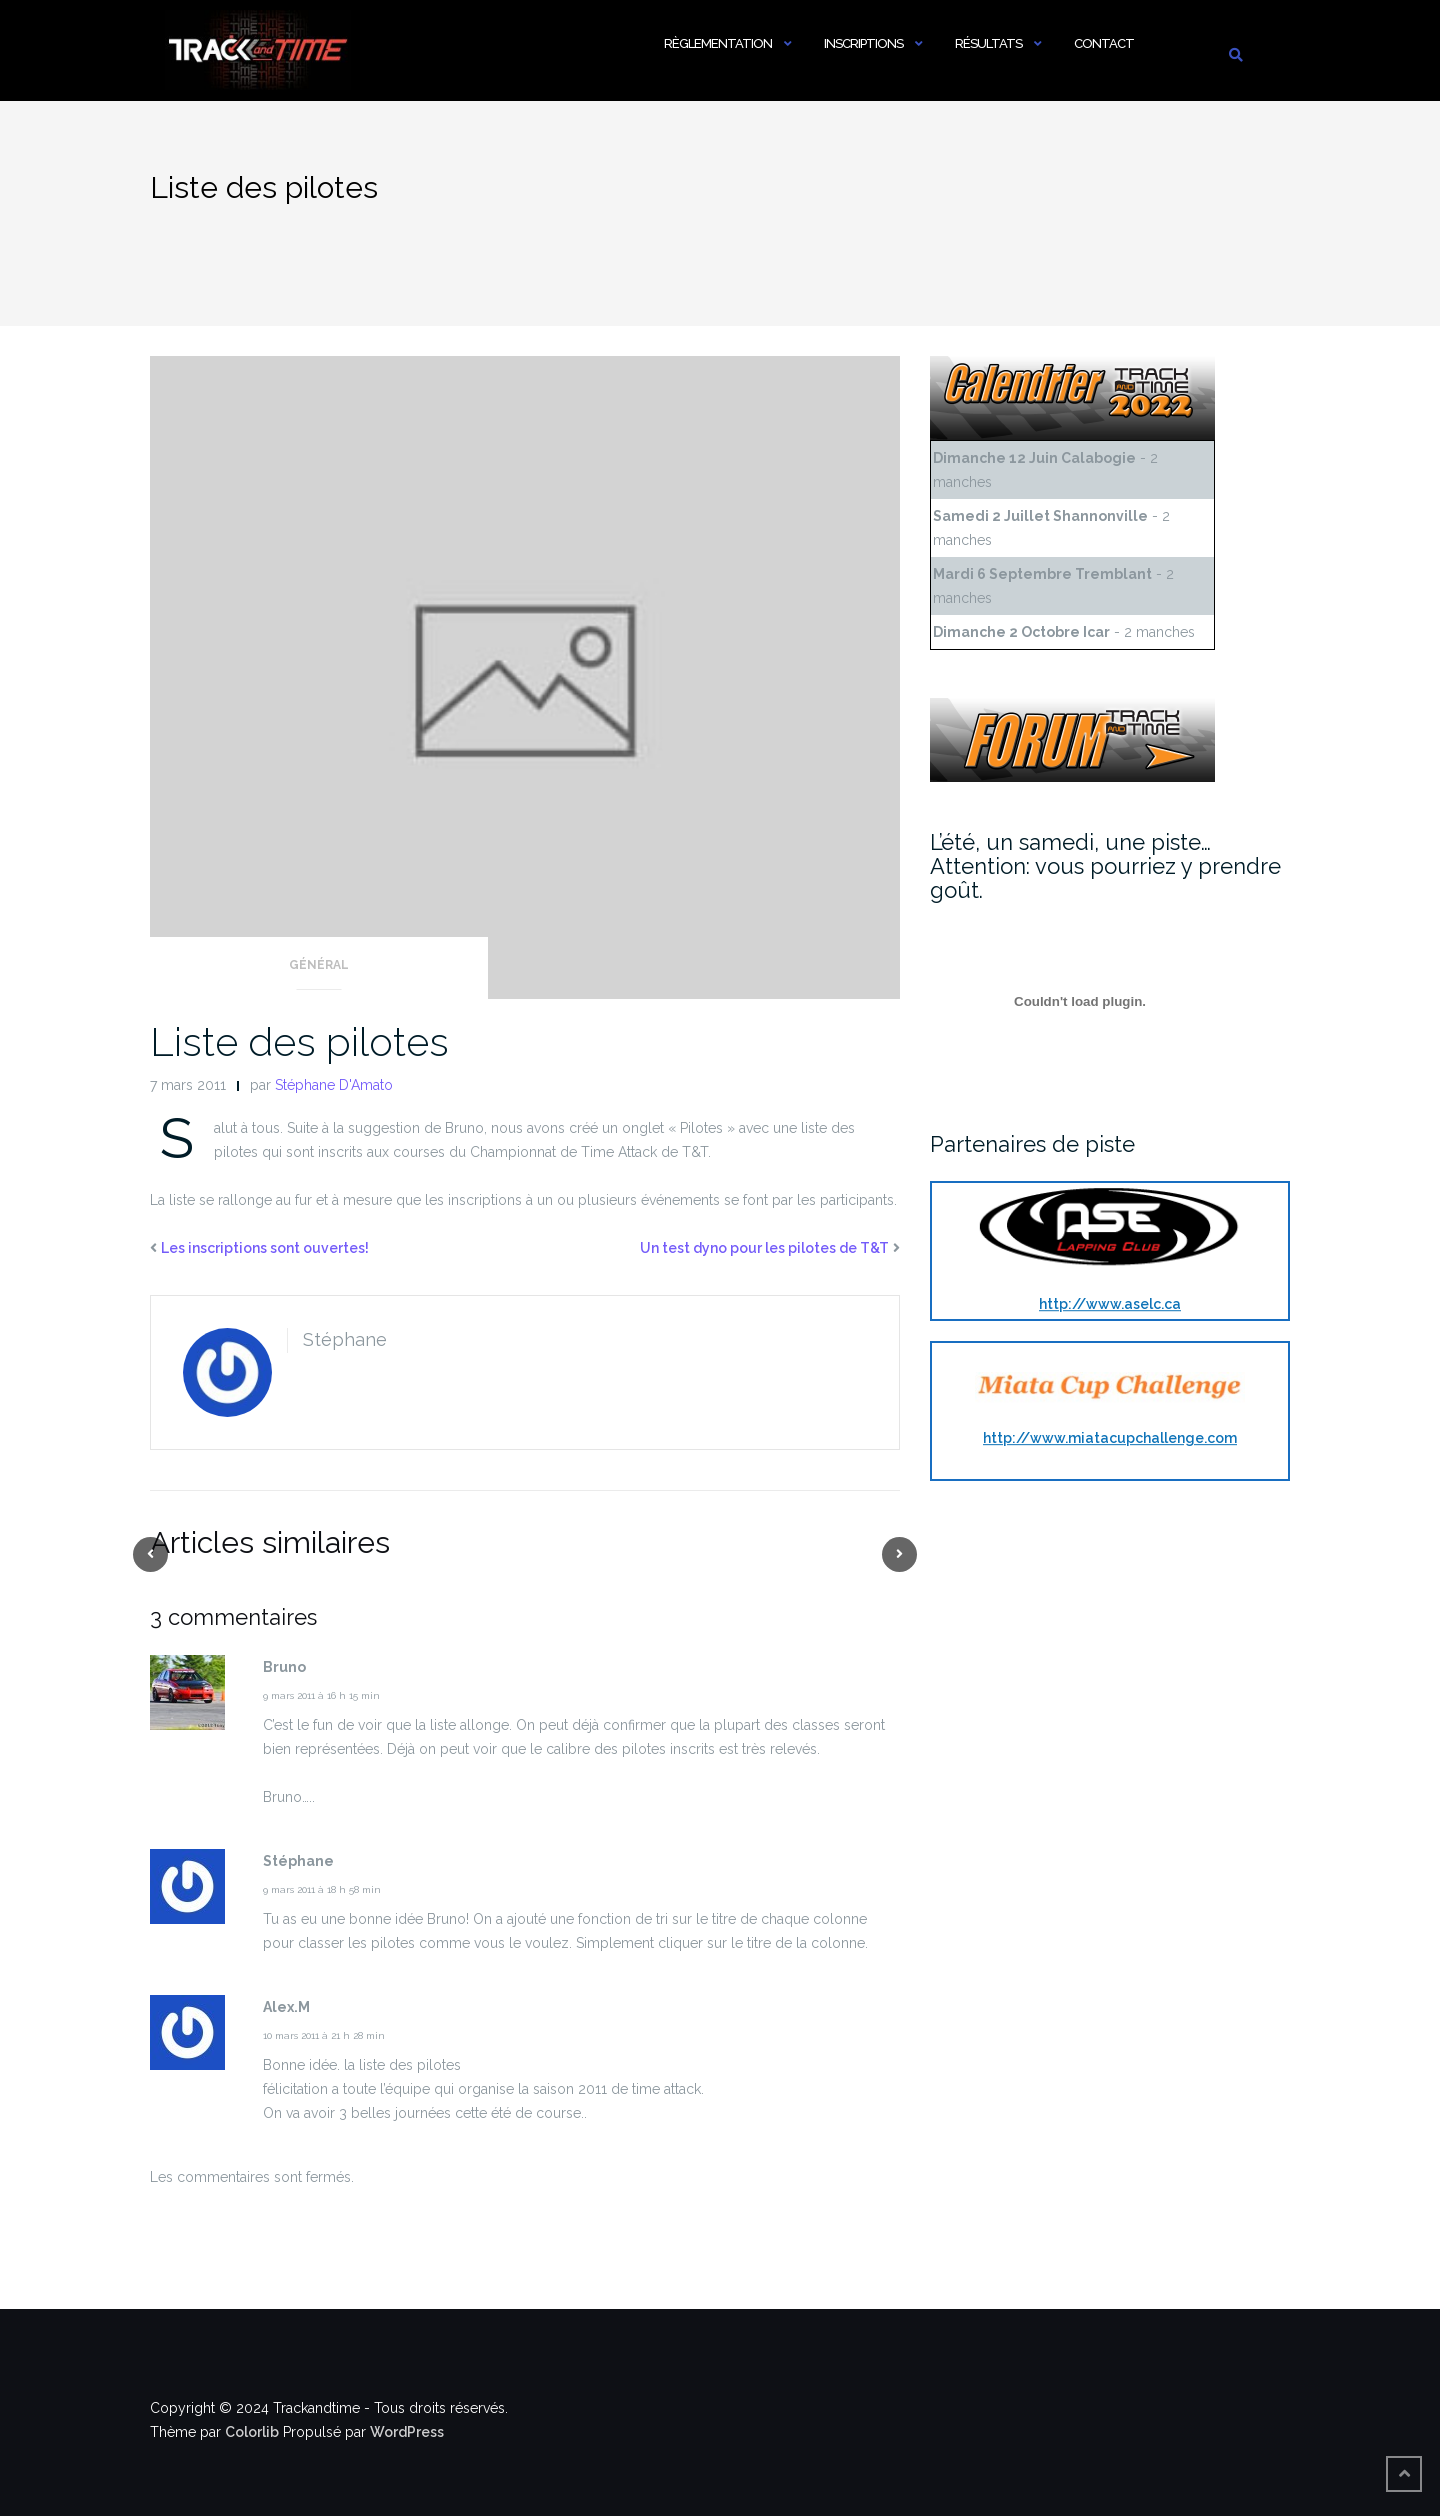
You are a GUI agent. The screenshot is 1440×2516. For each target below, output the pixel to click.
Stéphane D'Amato (334, 1085)
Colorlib (252, 2432)
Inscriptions (863, 43)
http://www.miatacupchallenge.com (1110, 1438)
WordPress (407, 2432)
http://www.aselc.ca (1110, 1304)
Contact (1104, 43)
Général (319, 965)
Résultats (988, 43)
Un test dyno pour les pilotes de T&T (764, 1248)
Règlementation (718, 43)
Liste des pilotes (299, 1041)
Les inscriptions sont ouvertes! (265, 1248)
